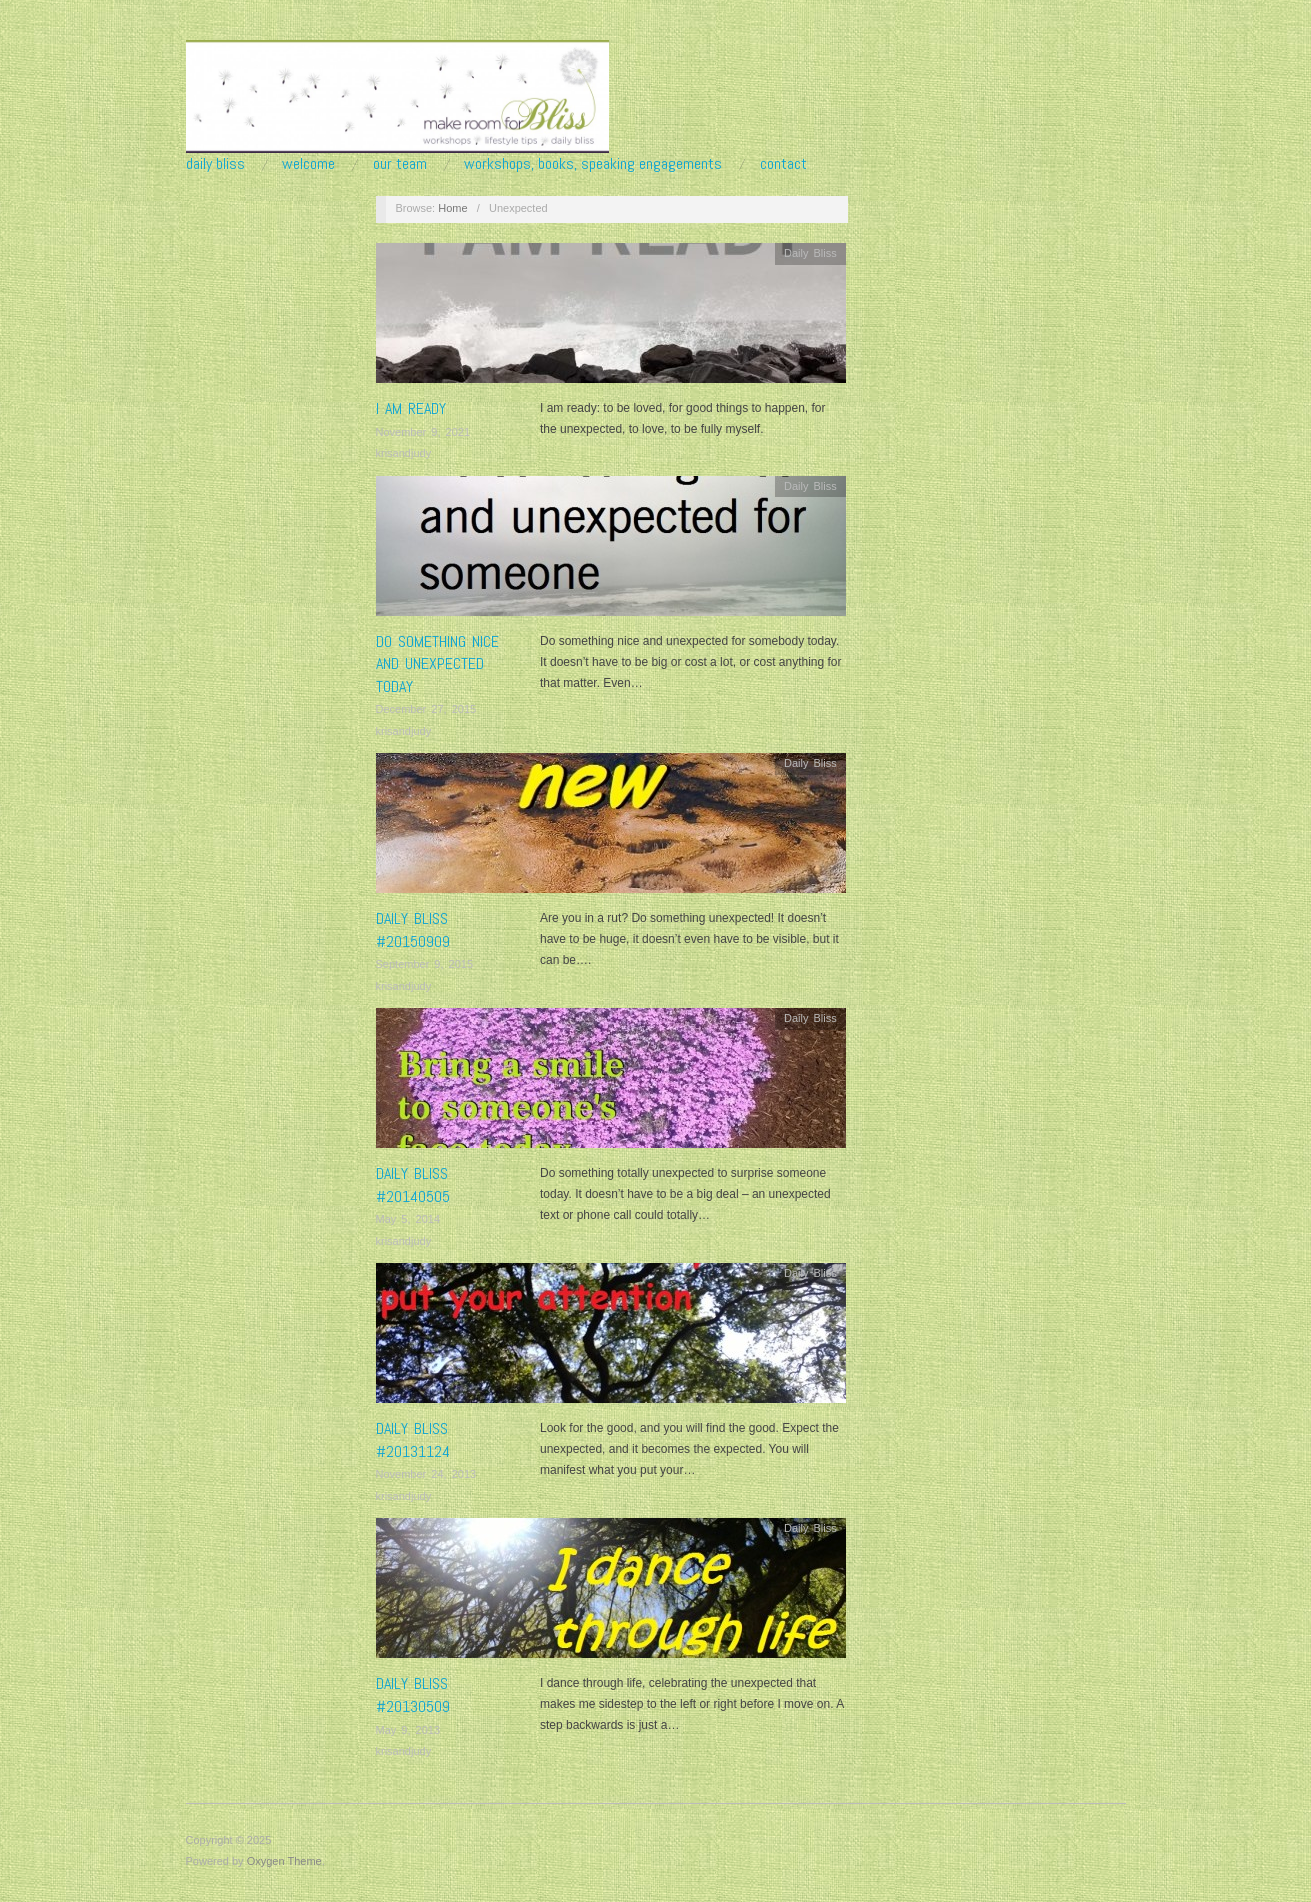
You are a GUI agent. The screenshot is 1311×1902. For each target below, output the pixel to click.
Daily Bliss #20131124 (413, 1439)
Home (452, 208)
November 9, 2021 (423, 432)
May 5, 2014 (408, 1219)
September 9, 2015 (425, 964)
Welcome (308, 164)
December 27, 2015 (426, 709)
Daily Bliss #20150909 (413, 929)
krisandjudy (404, 453)
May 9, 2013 (408, 1730)
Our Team (400, 164)
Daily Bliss (215, 164)
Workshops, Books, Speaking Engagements (593, 164)
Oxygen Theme (284, 1861)
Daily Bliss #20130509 (413, 1694)
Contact (783, 164)
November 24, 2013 (426, 1474)
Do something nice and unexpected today (437, 664)
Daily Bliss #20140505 (413, 1184)
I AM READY (411, 408)
